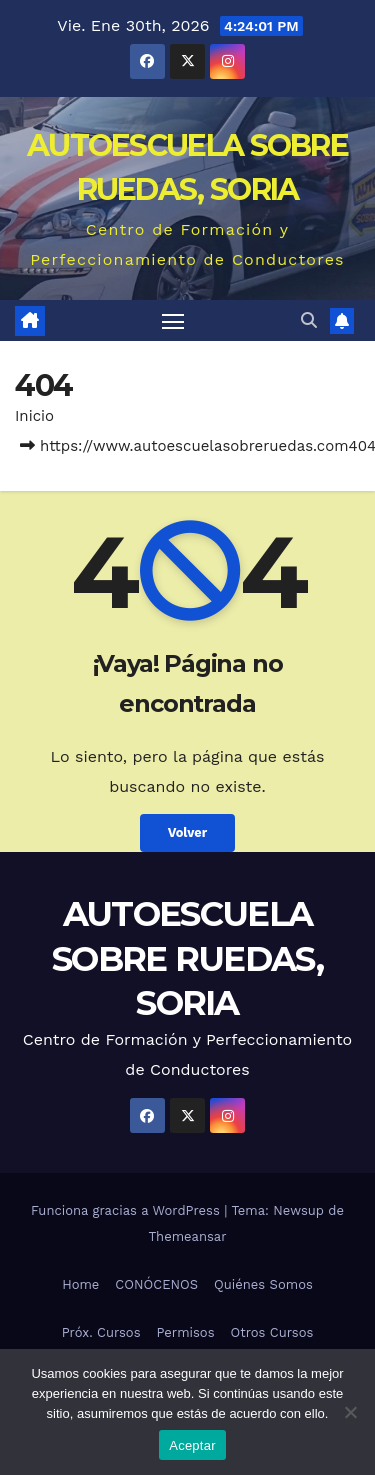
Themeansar (188, 1236)
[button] (309, 320)
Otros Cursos (272, 1332)
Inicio (34, 416)
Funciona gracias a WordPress (127, 1210)
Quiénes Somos (263, 1284)
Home (80, 1284)
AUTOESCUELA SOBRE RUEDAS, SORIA (187, 958)
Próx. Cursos (101, 1332)
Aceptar (192, 1445)
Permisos (186, 1332)
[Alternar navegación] (173, 321)
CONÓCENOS (156, 1284)
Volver (188, 832)
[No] (350, 1412)
